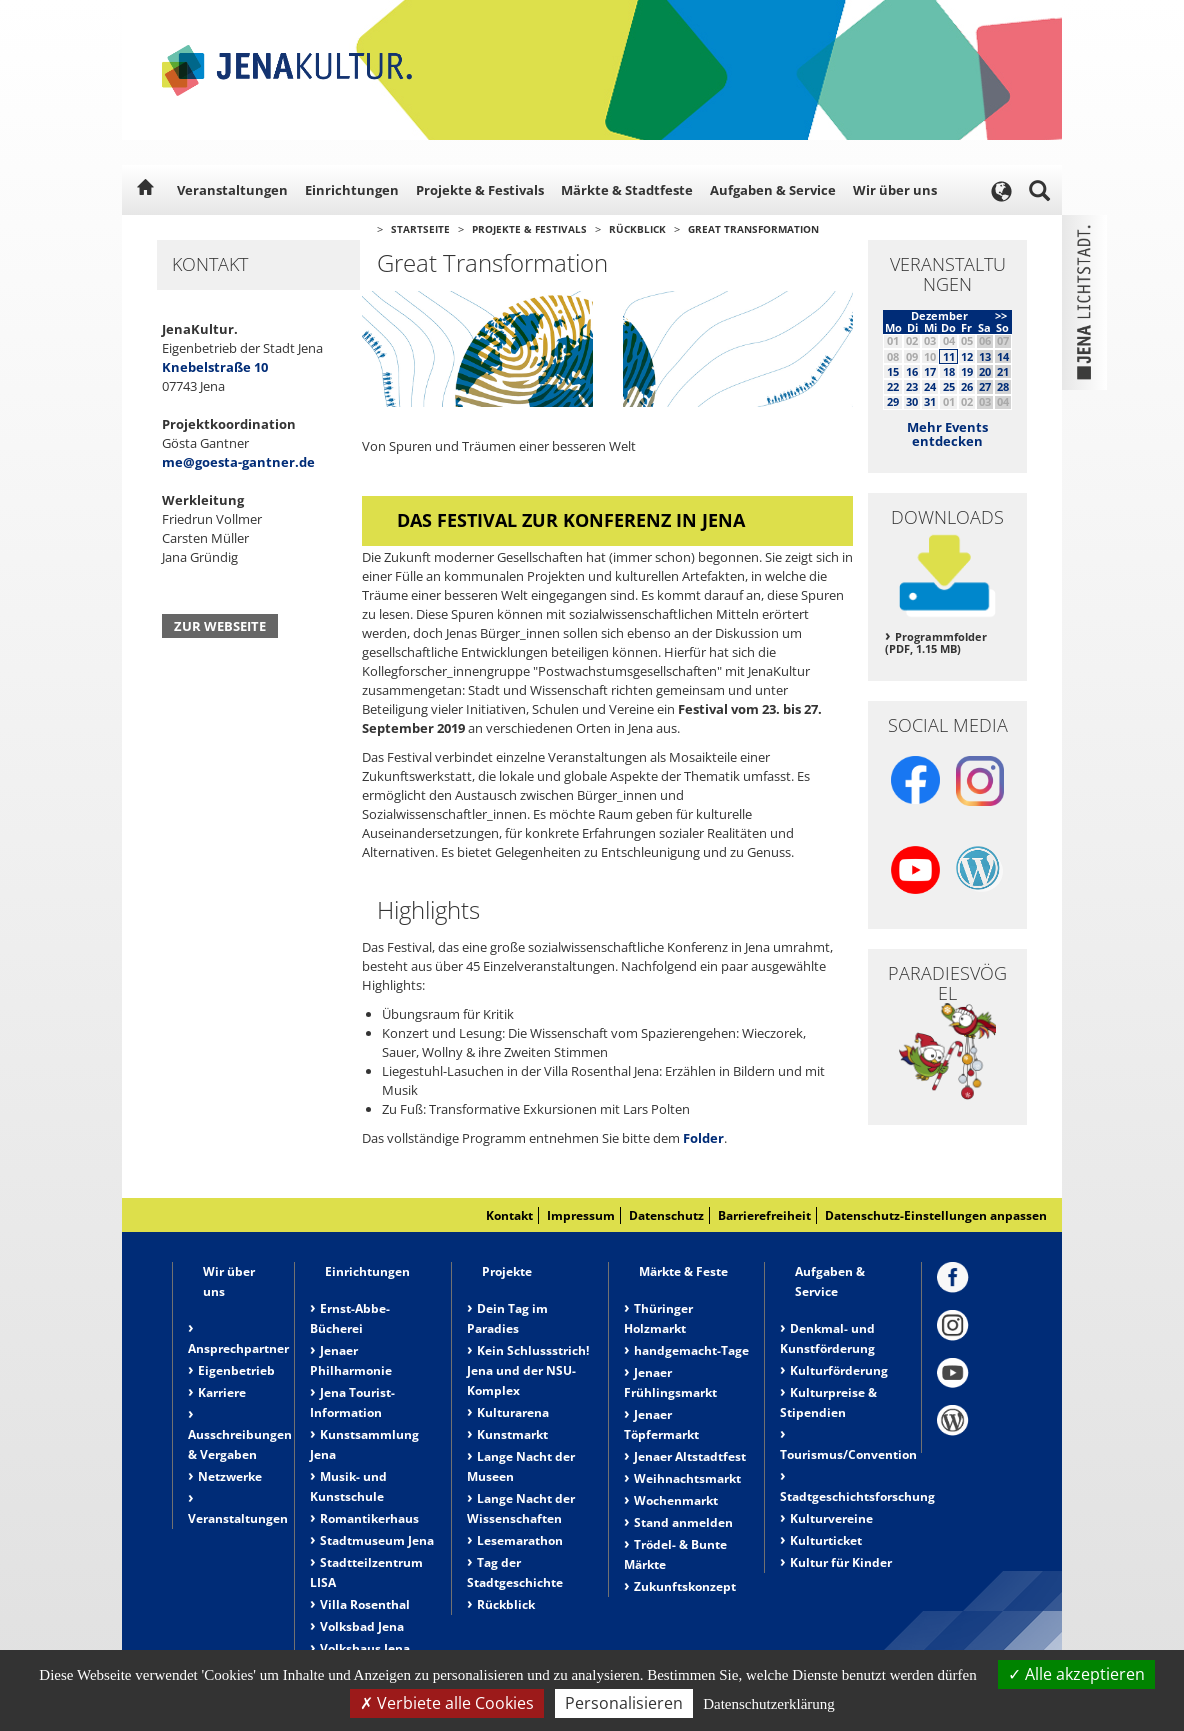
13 (985, 356)
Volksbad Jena (362, 1626)
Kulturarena (513, 1412)
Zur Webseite (220, 626)
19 (967, 371)
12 (967, 356)
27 (985, 386)
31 (930, 401)
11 (949, 356)
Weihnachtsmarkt (687, 1478)
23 (912, 386)
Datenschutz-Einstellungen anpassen (936, 1215)
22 (893, 386)
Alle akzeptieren (1076, 1674)
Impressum (581, 1215)
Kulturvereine (831, 1518)
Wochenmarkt (676, 1500)
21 (1003, 371)
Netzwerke (230, 1476)
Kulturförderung (839, 1370)
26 (967, 386)
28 (1003, 386)
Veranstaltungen (232, 190)
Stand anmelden (683, 1522)
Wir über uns (895, 190)
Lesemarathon (520, 1540)
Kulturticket (826, 1540)
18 (949, 371)
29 (893, 401)
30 (912, 401)
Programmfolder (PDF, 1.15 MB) (936, 643)
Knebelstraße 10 (215, 367)
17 (930, 371)
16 (912, 371)
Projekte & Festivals (480, 190)
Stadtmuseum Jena (377, 1540)
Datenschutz (666, 1215)
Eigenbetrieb (236, 1370)
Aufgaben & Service (773, 190)
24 (930, 386)
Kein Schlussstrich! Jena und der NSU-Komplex (528, 1370)
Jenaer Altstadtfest (690, 1456)
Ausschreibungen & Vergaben (240, 1444)
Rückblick (637, 229)
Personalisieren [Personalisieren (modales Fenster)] (624, 1703)
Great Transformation (753, 229)
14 (1003, 356)
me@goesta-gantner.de (238, 462)
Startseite (420, 229)
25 (949, 386)
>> (1001, 315)
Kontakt (509, 1215)
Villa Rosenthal (365, 1604)
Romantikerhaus (369, 1518)
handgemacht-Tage (691, 1350)
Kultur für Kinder (841, 1562)
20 (985, 371)
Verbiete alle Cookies (447, 1703)
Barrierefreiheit (764, 1215)
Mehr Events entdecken (947, 434)
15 (893, 371)
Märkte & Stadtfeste (627, 190)
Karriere (222, 1392)
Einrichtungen (352, 190)
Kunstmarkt (512, 1434)
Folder (703, 1138)
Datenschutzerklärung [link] (769, 1704)
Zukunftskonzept (685, 1586)
